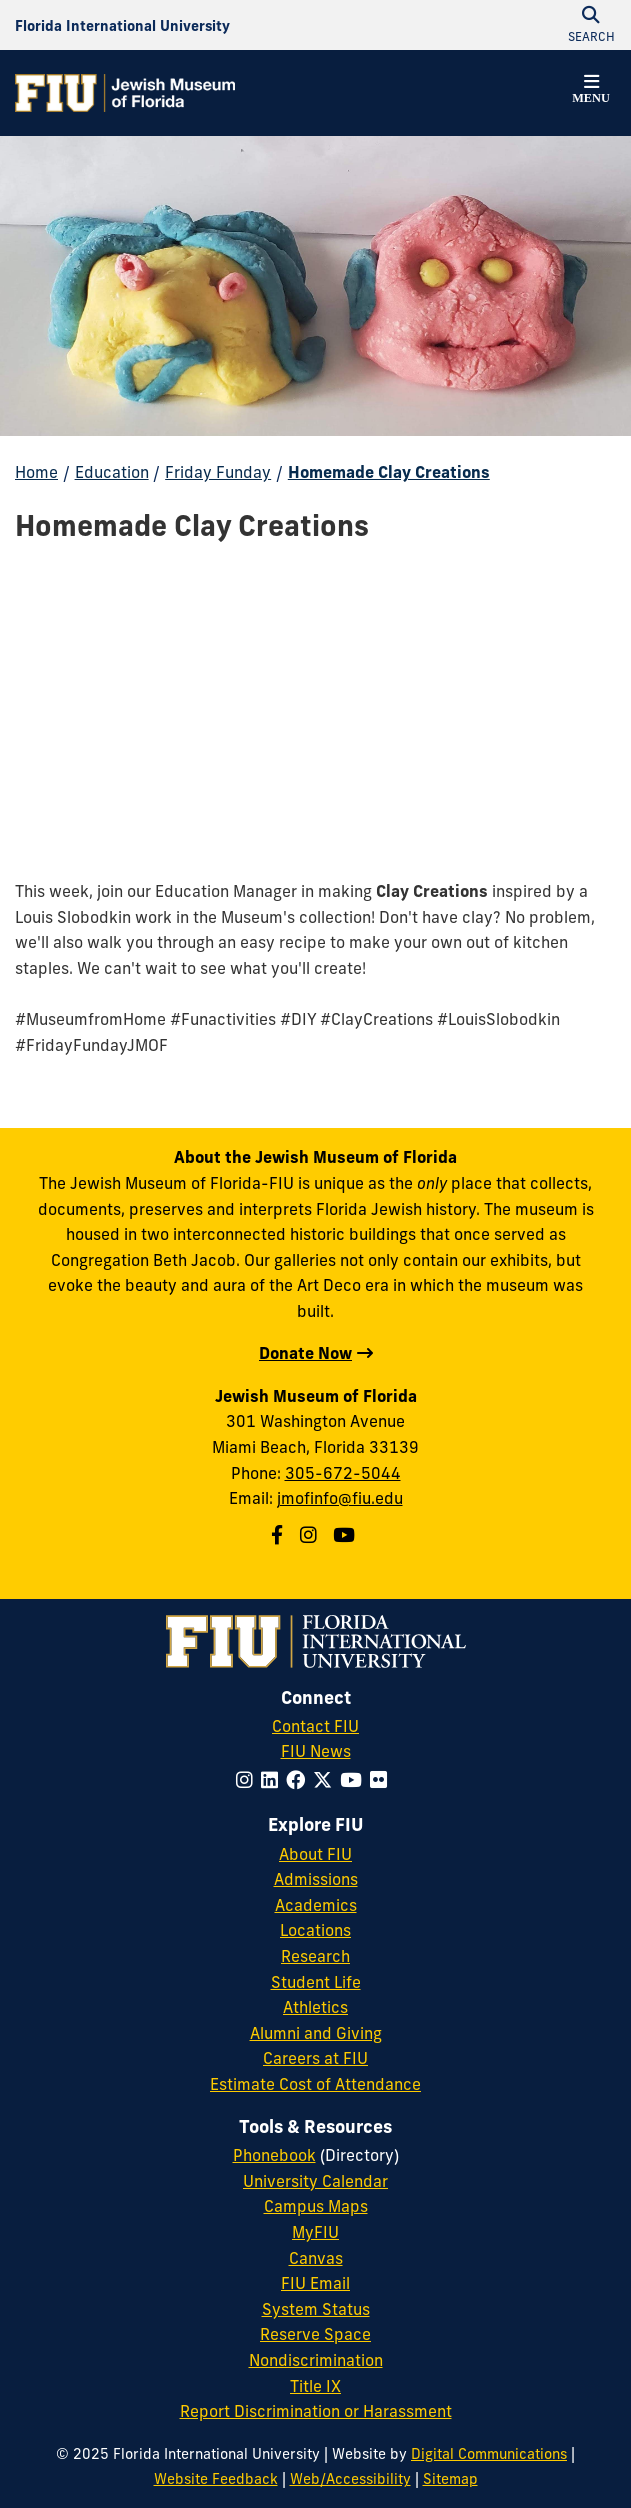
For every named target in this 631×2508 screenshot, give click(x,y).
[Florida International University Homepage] (122, 25)
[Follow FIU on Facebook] (299, 1780)
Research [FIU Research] (315, 1956)
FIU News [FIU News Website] (316, 1751)
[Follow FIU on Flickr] (382, 1780)
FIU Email (315, 2283)
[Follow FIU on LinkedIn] (273, 1780)
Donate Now (305, 1353)
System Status (316, 2309)
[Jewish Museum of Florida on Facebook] (279, 1535)
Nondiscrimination (316, 2360)
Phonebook (274, 2155)
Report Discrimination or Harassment (316, 2411)
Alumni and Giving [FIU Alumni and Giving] (316, 2033)
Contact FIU (315, 1726)
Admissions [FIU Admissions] (316, 1879)
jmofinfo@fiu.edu (340, 1498)
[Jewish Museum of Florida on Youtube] (346, 1535)
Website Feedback (216, 2479)
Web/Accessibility (350, 2479)
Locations (315, 1930)
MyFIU (315, 2232)
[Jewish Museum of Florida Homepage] (125, 93)
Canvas (316, 2258)
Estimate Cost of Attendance (315, 2084)
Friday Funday (218, 472)
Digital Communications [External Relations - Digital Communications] (489, 2454)
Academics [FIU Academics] (316, 1905)
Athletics (315, 2007)
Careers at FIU (315, 2058)
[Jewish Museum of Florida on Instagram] (311, 1535)
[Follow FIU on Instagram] (248, 1780)
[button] (591, 92)
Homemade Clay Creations (389, 472)
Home (36, 472)
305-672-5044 (343, 1473)
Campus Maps (316, 2206)
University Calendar (315, 2181)
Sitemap (450, 2479)
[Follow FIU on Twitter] (326, 1780)
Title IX (315, 2386)
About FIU (315, 1854)
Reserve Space (315, 2334)
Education (112, 472)
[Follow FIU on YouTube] (355, 1780)
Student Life (316, 1982)
